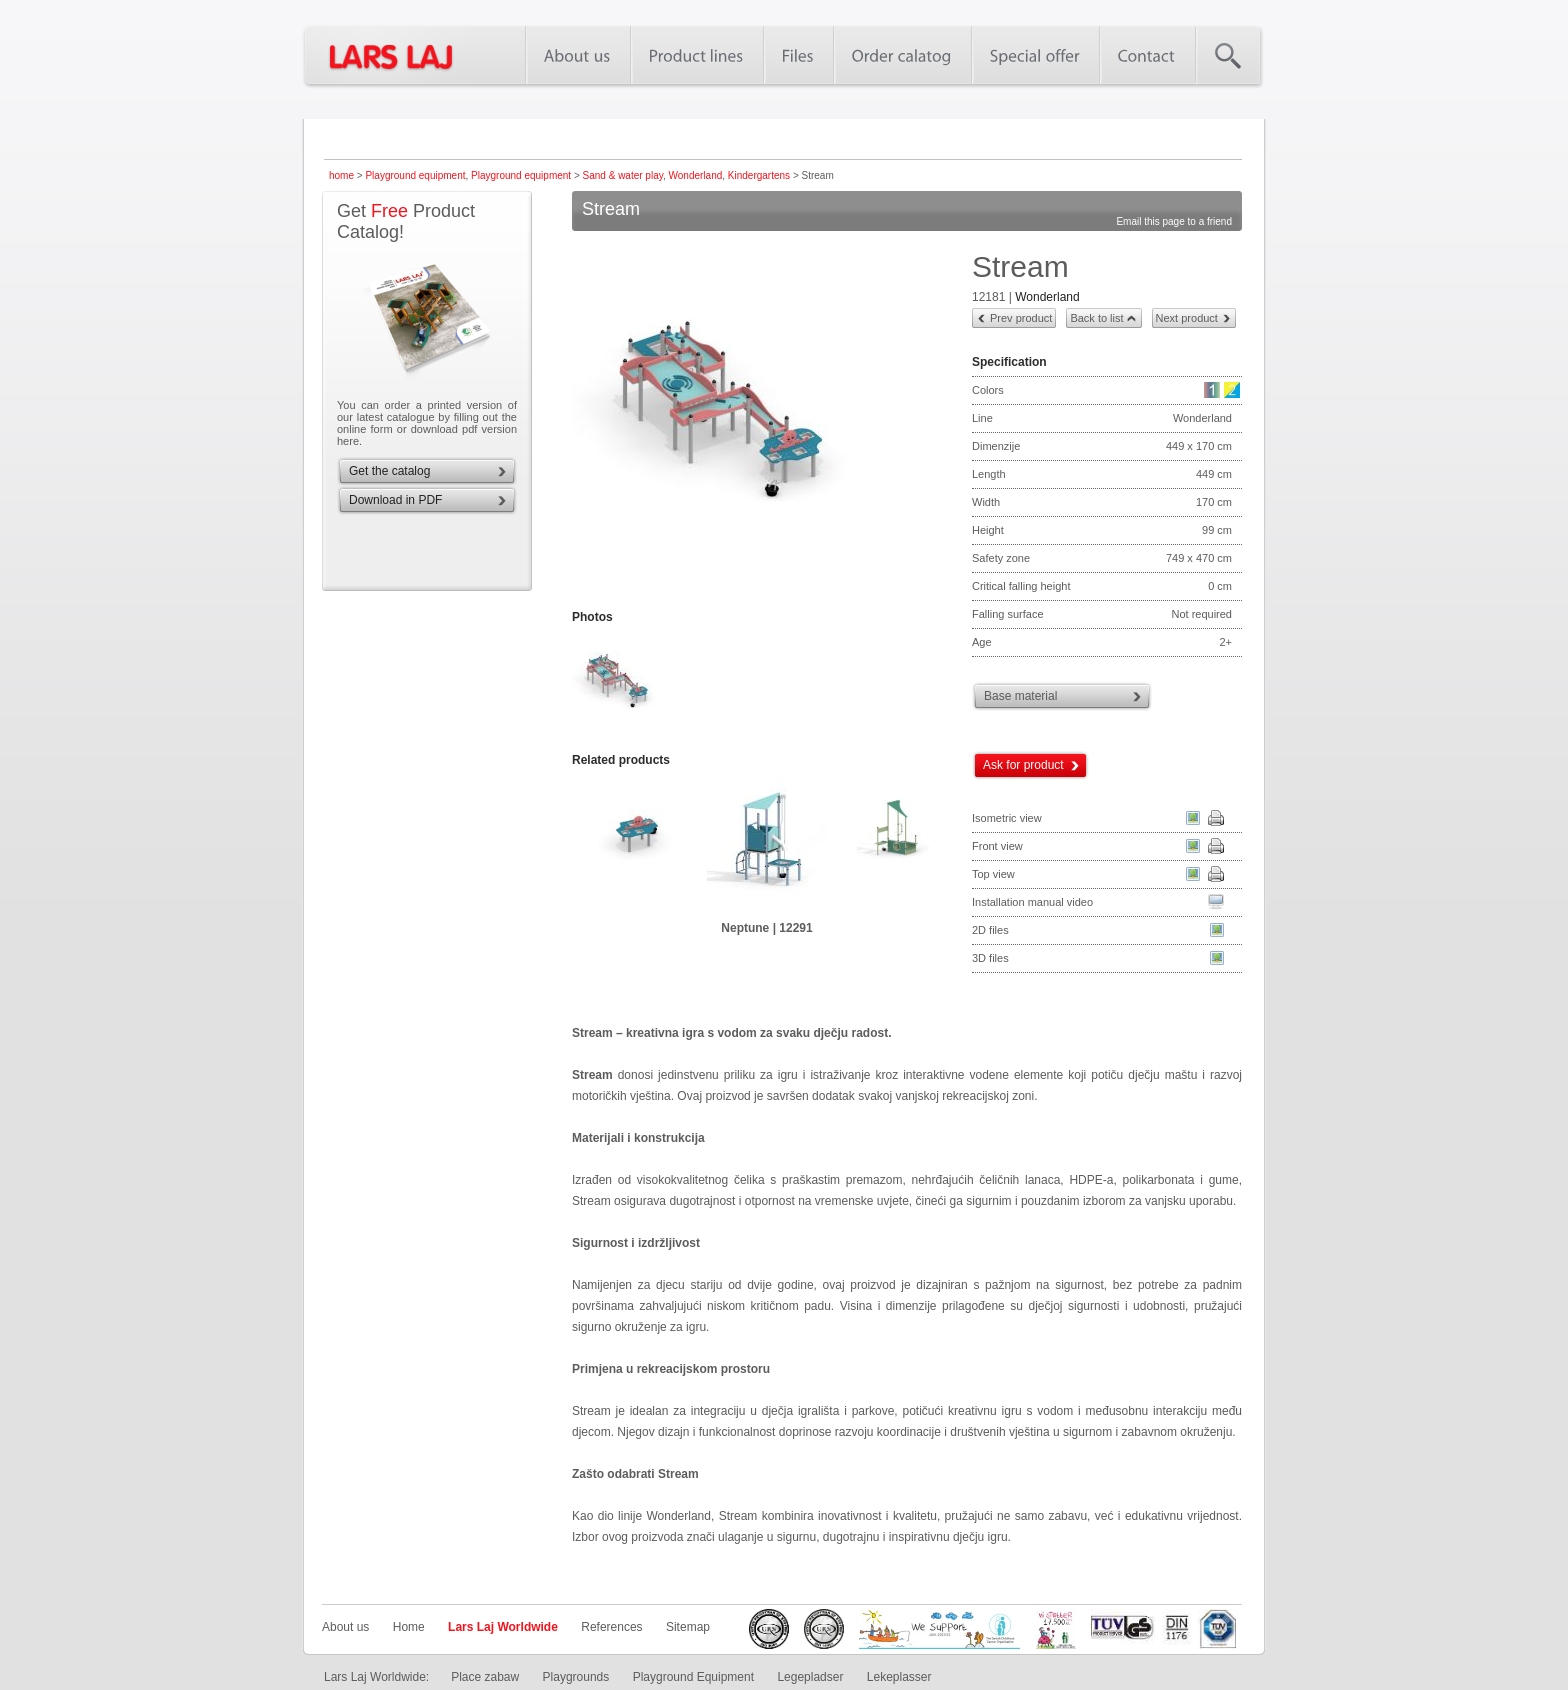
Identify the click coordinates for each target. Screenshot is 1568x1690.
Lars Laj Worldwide (503, 1627)
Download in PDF (395, 500)
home (341, 175)
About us (345, 1627)
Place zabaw (485, 1677)
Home (409, 1627)
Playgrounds (576, 1677)
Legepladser (810, 1677)
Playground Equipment (693, 1677)
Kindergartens (759, 175)
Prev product (1021, 318)
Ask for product (1023, 765)
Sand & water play (623, 175)
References (611, 1627)
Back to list (1096, 318)
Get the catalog (389, 471)
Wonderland (696, 175)
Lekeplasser (899, 1677)
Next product (1187, 318)
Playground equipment (415, 175)
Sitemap (688, 1627)
